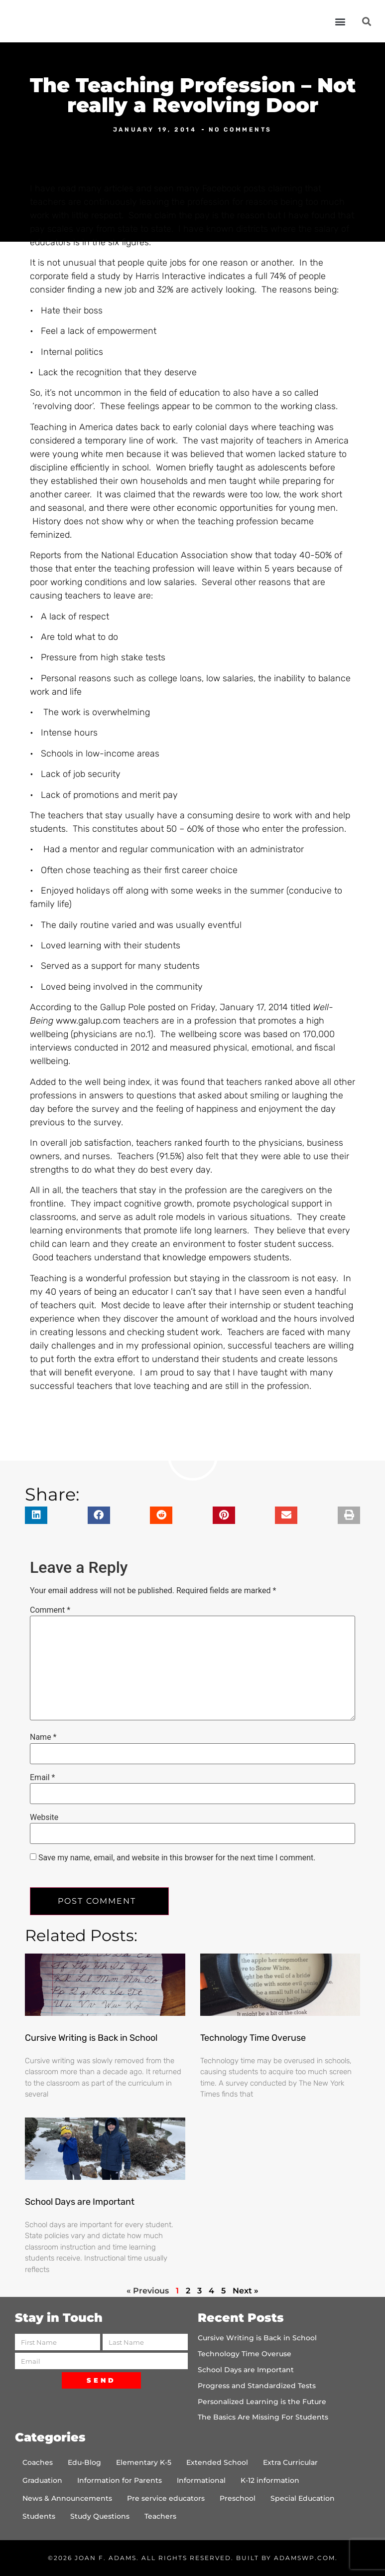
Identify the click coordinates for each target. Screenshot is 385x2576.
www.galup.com (88, 1020)
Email (42, 1778)
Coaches (37, 2462)
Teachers (160, 2516)
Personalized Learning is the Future (262, 2401)
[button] (340, 21)
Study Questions (99, 2516)
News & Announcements (67, 2498)
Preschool (238, 2498)
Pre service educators (166, 2498)
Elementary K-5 (143, 2462)
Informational (201, 2480)
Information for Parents (119, 2480)
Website (44, 1817)
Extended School (217, 2462)
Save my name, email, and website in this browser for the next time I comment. (177, 1858)
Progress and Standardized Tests (257, 2385)
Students (38, 2516)
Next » (245, 2290)
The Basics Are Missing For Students (263, 2417)
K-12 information (270, 2480)
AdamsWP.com (304, 2558)
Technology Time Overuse (253, 2037)
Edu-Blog (84, 2462)
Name (43, 1737)
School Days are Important (79, 2201)
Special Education (302, 2498)
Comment (50, 1610)
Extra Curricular (290, 2462)
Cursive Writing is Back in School (91, 2037)
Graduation (42, 2480)
